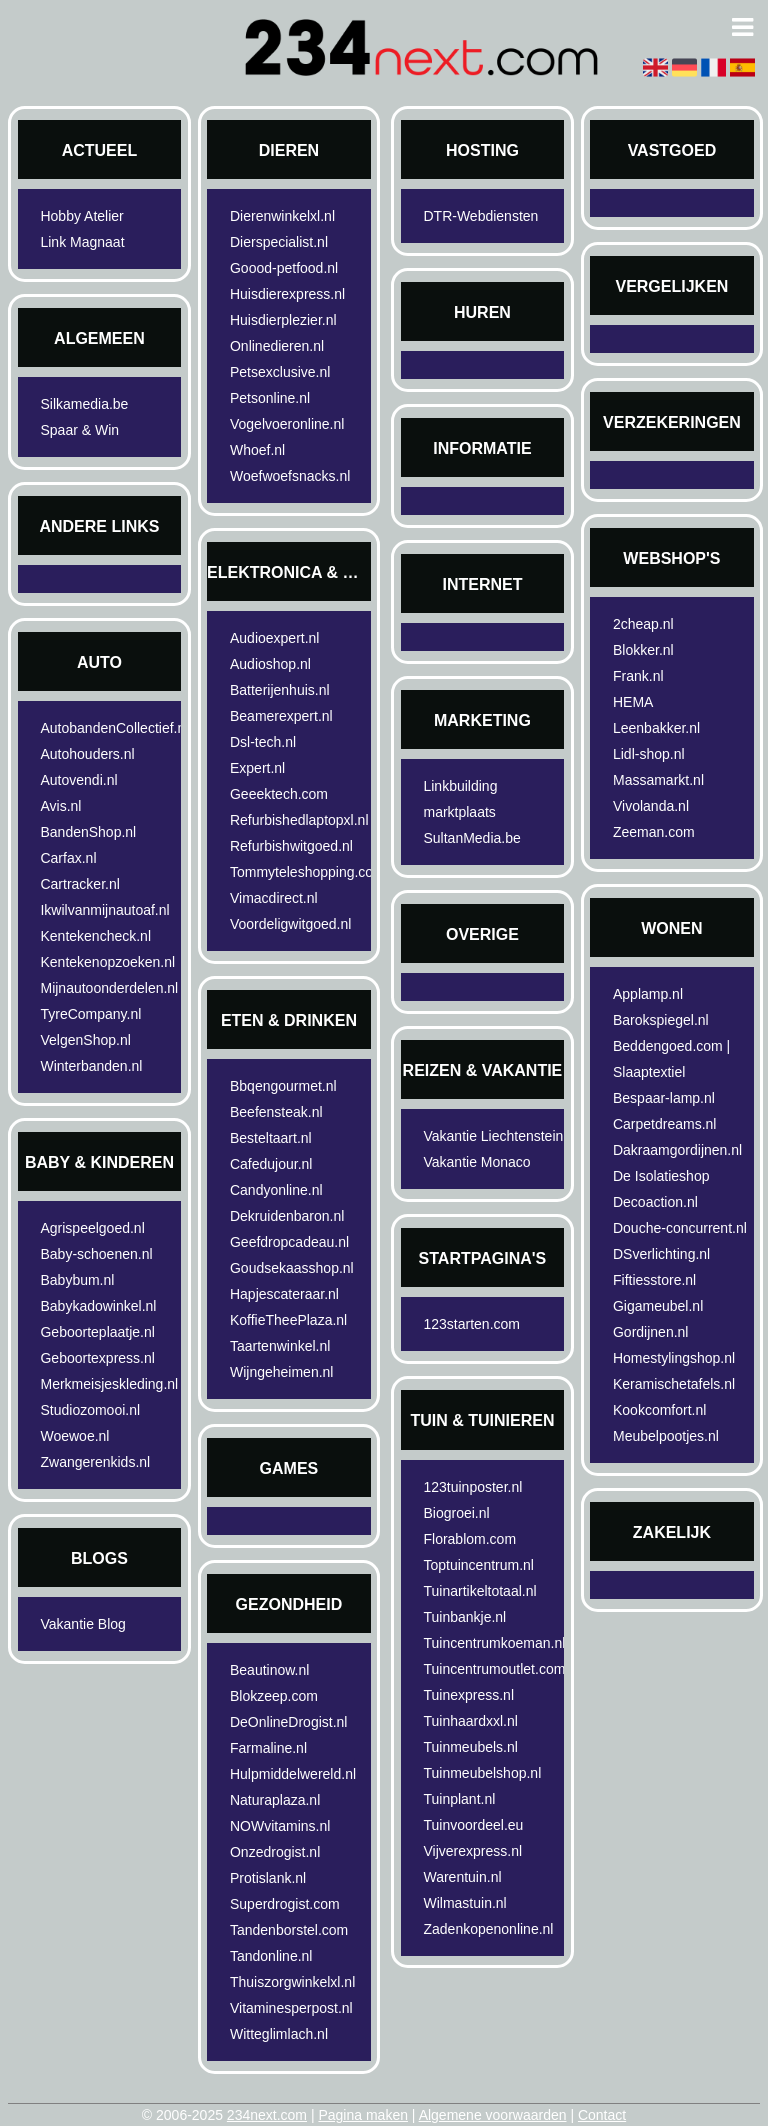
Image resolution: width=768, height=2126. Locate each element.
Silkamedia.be (84, 404)
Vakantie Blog (82, 1624)
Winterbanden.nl (91, 1066)
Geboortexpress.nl (97, 1358)
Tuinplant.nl (459, 1799)
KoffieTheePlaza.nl (288, 1320)
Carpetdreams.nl (665, 1124)
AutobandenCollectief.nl (113, 728)
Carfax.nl (68, 858)
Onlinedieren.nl (277, 346)
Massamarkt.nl (658, 780)
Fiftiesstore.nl (654, 1280)
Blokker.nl (643, 650)
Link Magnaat (82, 242)
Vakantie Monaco (476, 1162)
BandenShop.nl (88, 832)
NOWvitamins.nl (280, 1826)
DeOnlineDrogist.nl (289, 1722)
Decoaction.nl (655, 1202)
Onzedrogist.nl (275, 1852)
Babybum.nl (77, 1280)
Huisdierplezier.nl (283, 320)
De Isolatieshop (661, 1176)
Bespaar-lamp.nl (664, 1098)
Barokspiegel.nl (661, 1020)
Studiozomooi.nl (90, 1410)
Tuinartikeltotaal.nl (479, 1591)
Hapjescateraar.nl (284, 1294)
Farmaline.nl (268, 1748)
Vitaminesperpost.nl (291, 2008)
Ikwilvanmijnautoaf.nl (104, 910)
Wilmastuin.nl (464, 1903)
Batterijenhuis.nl (280, 690)
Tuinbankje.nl (464, 1617)
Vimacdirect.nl (274, 898)
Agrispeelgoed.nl (92, 1228)
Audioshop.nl (270, 664)
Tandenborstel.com (289, 1930)
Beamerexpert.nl (281, 716)
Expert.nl (257, 768)
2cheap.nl (643, 624)
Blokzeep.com (274, 1696)
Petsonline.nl (270, 398)
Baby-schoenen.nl (96, 1254)
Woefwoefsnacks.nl (290, 476)
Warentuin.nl (462, 1877)
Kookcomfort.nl (659, 1410)
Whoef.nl (257, 450)
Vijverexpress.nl (472, 1851)
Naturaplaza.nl (275, 1800)
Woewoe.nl (74, 1436)
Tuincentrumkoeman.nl (494, 1643)
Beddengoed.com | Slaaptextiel (671, 1059)
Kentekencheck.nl (95, 936)
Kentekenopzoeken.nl (107, 962)
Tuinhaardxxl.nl (470, 1721)
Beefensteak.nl (276, 1112)
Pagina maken (363, 2115)
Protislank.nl (268, 1878)
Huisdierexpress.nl (287, 294)
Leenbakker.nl (656, 728)
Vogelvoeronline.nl (287, 424)
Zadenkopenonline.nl (488, 1929)
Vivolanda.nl (651, 806)
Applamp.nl (648, 994)
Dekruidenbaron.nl (287, 1216)
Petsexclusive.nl (280, 372)
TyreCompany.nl (90, 1014)
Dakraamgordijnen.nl (677, 1150)
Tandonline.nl (271, 1956)
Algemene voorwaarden (493, 2115)
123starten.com (471, 1324)
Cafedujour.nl (271, 1164)
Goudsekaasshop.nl (292, 1268)
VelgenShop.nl (85, 1040)
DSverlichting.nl (661, 1254)
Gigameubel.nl (658, 1306)
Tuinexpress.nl (468, 1695)
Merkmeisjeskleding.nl (109, 1384)
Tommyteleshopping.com (303, 872)
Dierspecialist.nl (279, 242)
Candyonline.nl (276, 1190)
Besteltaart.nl (271, 1138)
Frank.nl (638, 676)
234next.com (267, 2115)
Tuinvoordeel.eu (473, 1825)
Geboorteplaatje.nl (97, 1332)
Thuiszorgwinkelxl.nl (292, 1982)
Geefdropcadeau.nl (289, 1242)
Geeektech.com (279, 794)
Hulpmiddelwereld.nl (293, 1774)
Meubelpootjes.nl (666, 1436)
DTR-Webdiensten (480, 216)
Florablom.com (469, 1539)
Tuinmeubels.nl (470, 1747)
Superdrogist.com (285, 1904)
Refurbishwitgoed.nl (291, 846)
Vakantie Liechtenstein (493, 1136)
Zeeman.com (654, 832)
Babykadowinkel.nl (98, 1306)
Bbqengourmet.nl (283, 1086)
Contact (602, 2115)
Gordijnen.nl (651, 1332)
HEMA (633, 702)
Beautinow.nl (269, 1670)
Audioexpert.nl (275, 638)
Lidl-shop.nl (649, 754)
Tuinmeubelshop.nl (482, 1773)
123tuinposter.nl (472, 1487)
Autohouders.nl (87, 754)
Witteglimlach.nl (279, 2034)
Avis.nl (60, 806)
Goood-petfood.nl (284, 268)
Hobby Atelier (81, 216)
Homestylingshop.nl (674, 1358)
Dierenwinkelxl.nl (282, 216)
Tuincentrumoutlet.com (494, 1669)
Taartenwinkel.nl (280, 1346)
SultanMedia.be (471, 838)
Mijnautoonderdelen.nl (109, 988)
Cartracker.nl (79, 884)
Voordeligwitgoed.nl (290, 924)
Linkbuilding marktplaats (460, 799)
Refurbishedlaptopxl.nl (299, 820)
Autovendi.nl (78, 780)
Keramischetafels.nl (674, 1384)
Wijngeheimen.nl (282, 1372)
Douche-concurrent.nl (680, 1228)
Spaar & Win (79, 430)
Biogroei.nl (456, 1513)
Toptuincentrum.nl (478, 1565)
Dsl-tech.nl (263, 742)
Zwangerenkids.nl (95, 1462)
